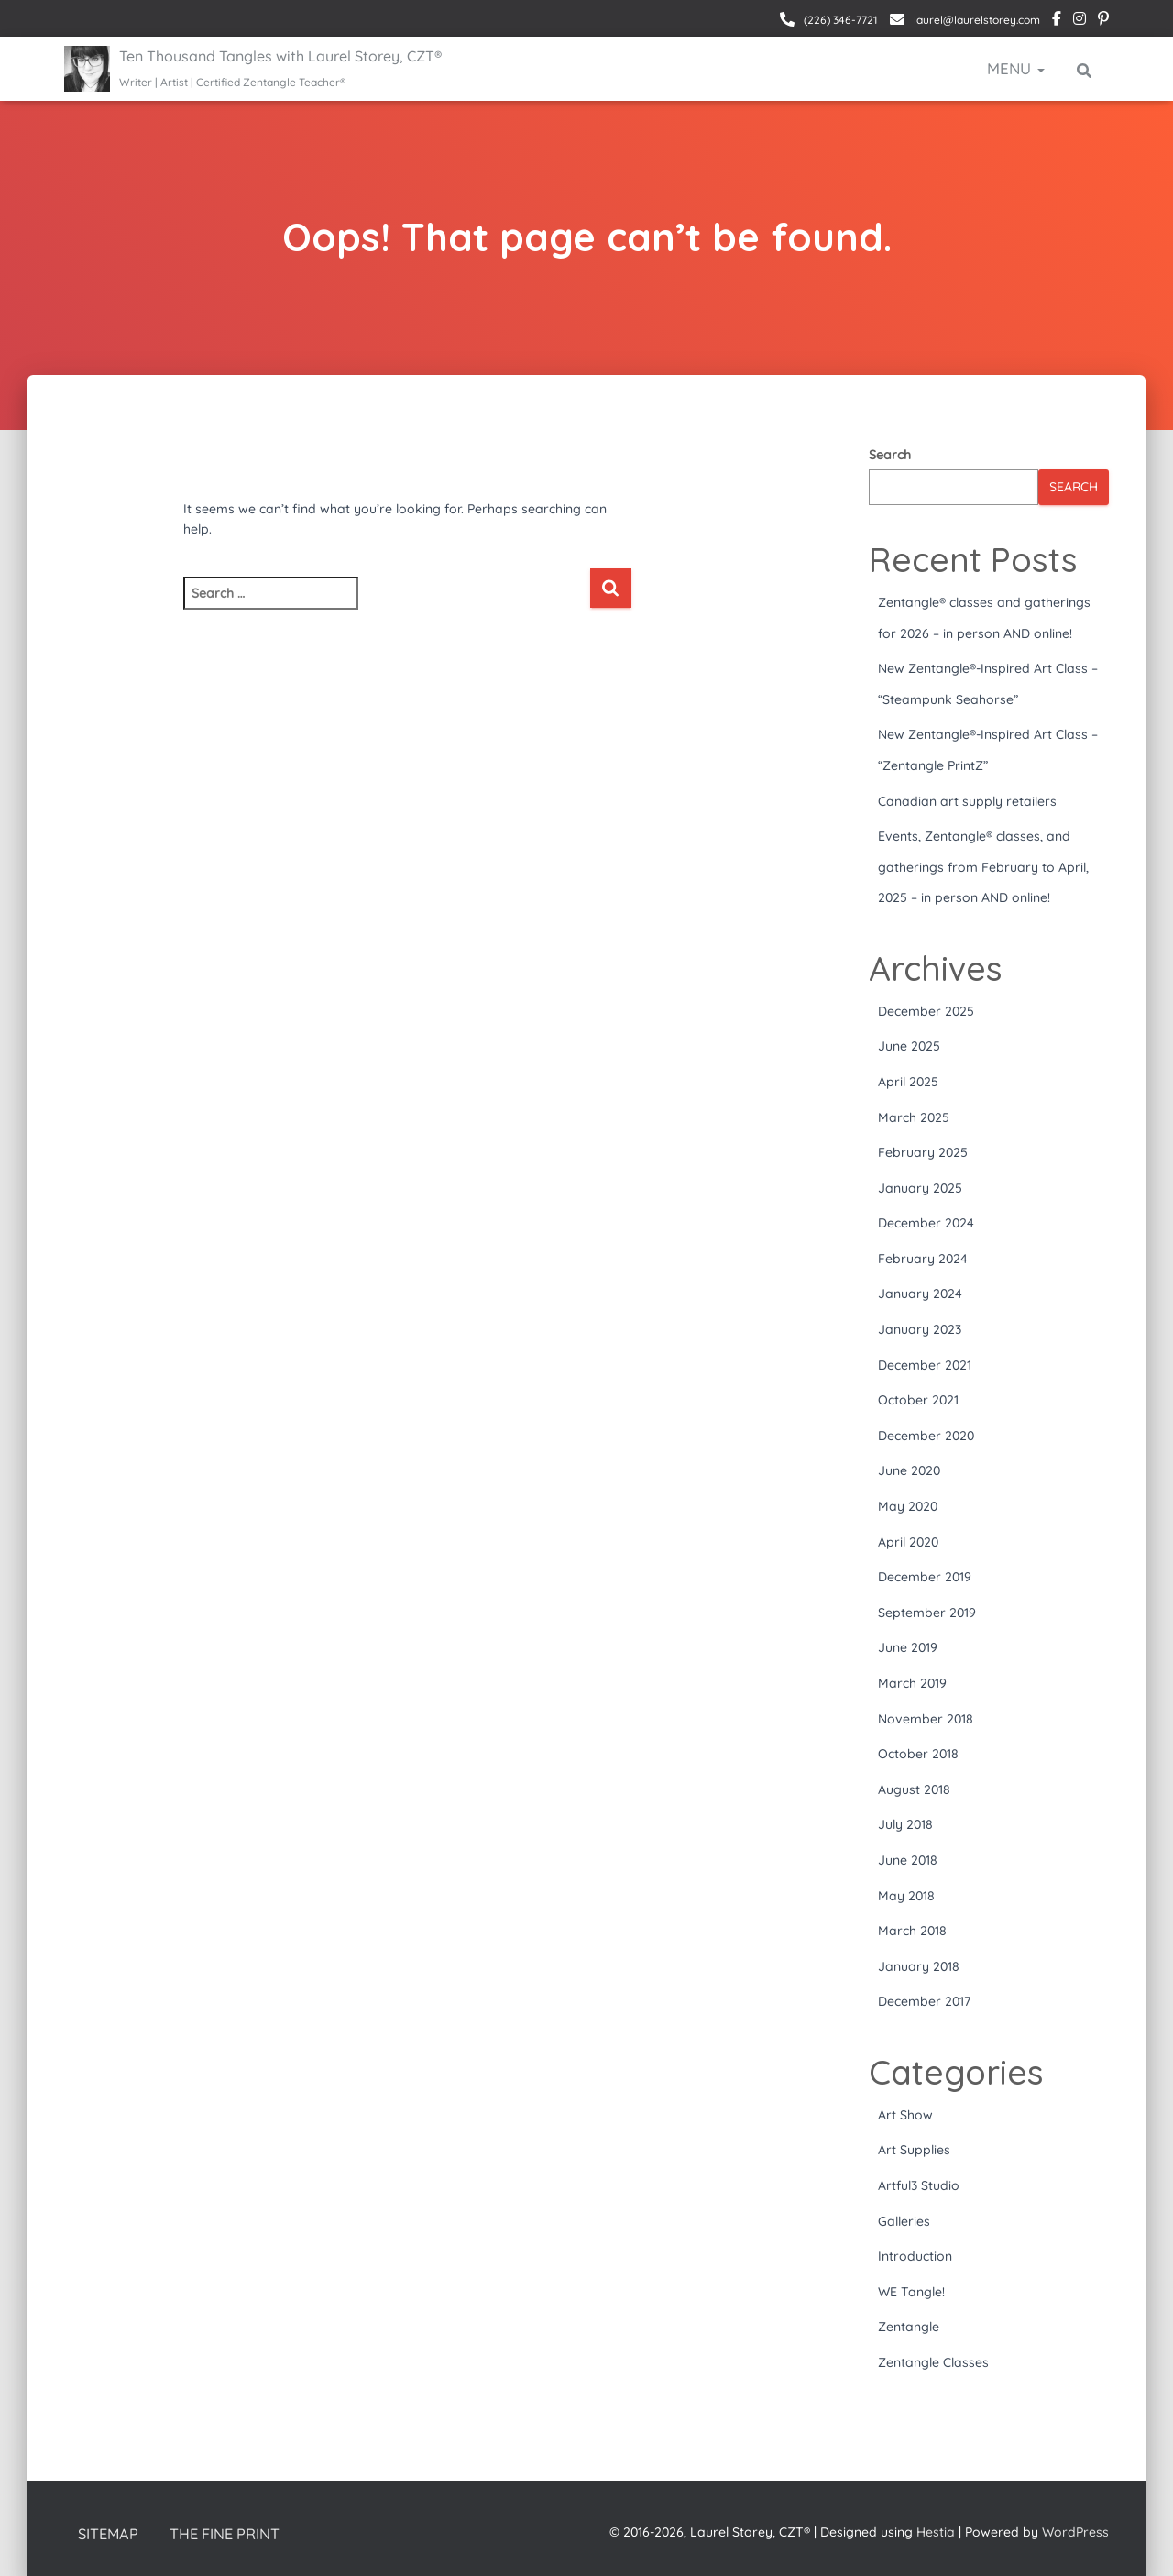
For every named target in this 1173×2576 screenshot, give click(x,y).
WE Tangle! (911, 2292)
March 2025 (913, 1117)
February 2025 (923, 1152)
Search (890, 454)
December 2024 (926, 1223)
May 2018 (906, 1896)
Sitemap (109, 2533)
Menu (1016, 68)
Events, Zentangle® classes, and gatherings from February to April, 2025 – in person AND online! (983, 867)
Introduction (915, 2256)
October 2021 (918, 1400)
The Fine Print (229, 2533)
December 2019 (924, 1577)
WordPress (1075, 2531)
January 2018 (918, 1966)
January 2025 (920, 1188)
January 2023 (919, 1329)
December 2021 (924, 1365)
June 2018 (907, 1860)
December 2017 (924, 2001)
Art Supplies (914, 2149)
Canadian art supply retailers (967, 801)
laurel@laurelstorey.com (975, 20)
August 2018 (914, 1789)
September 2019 (927, 1612)
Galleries (904, 2221)
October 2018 (918, 1753)
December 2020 (926, 1435)
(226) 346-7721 (839, 20)
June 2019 (907, 1647)
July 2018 (905, 1824)
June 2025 (909, 1046)
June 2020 (909, 1470)
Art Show (905, 2115)
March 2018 (912, 1930)
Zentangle (908, 2326)
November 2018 (925, 1719)
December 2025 (926, 1011)
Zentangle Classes (933, 2362)
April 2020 (908, 1542)
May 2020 (907, 1506)
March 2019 (912, 1683)
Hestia (935, 2531)
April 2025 (908, 1081)
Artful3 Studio (918, 2185)
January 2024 (920, 1293)
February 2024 (923, 1258)
